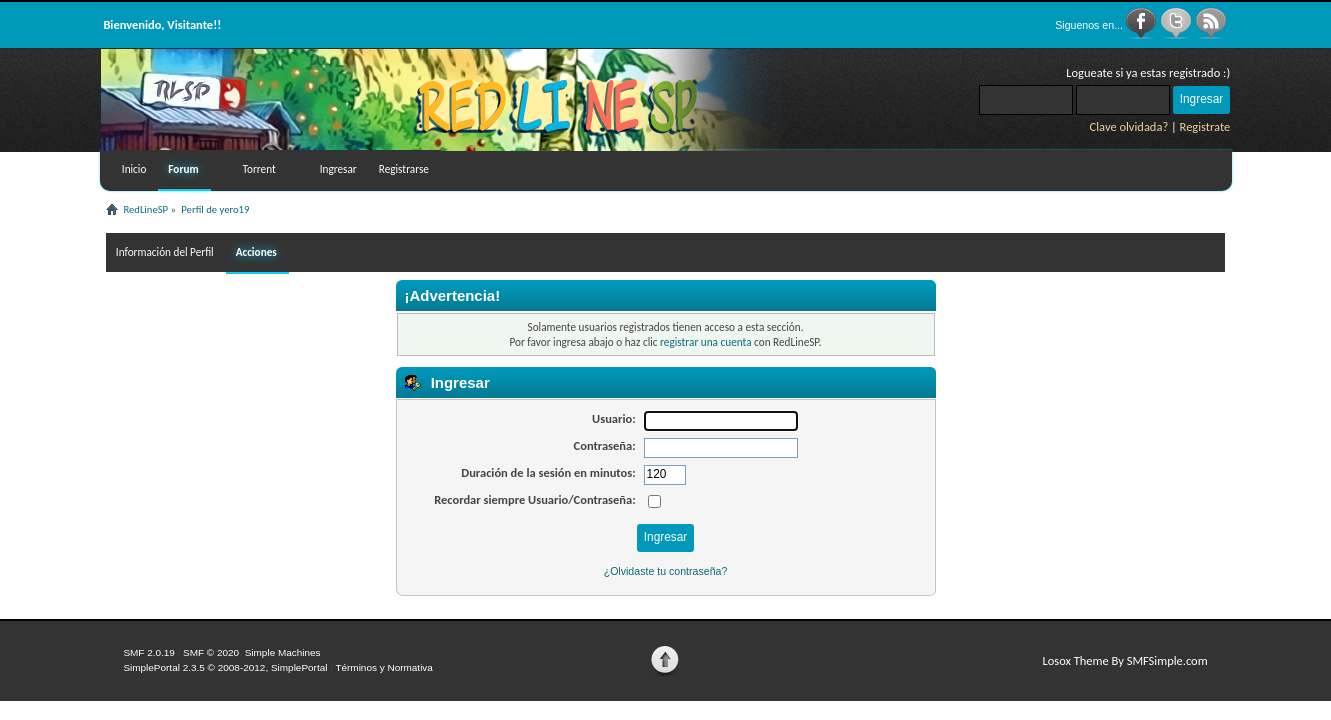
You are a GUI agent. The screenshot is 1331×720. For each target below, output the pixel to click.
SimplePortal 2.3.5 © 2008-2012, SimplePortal (225, 667)
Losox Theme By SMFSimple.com (1124, 660)
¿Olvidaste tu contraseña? (666, 571)
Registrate (1205, 126)
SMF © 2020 (211, 652)
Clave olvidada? (1129, 126)
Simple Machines (283, 652)
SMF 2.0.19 (149, 652)
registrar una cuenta (705, 342)
